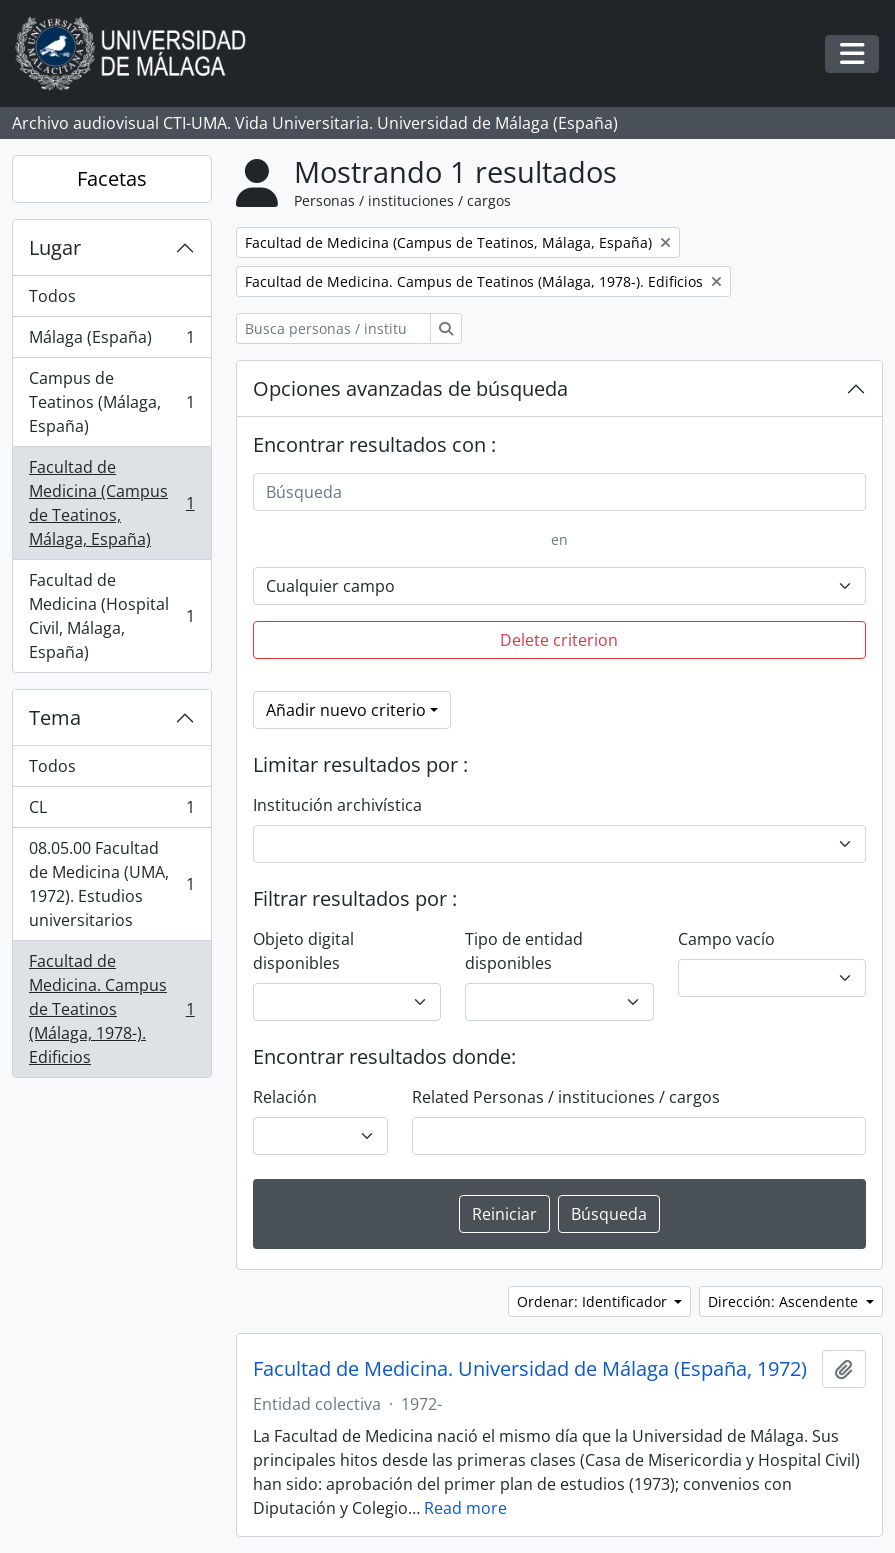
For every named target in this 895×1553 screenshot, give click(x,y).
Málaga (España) (111, 341)
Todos (52, 296)
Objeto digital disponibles (303, 951)
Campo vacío (726, 939)
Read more (465, 1508)
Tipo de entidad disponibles (524, 951)
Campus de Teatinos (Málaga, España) (111, 402)
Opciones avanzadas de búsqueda (410, 388)
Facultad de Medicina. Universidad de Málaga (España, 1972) (530, 1369)
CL (111, 811)
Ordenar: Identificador (594, 1301)
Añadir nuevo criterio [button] (346, 710)
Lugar (55, 247)
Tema (55, 717)
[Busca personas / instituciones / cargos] (333, 328)
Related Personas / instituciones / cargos (566, 1097)
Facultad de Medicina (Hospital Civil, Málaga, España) (111, 616)
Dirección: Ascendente (785, 1301)
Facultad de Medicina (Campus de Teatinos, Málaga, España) (111, 503)
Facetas (112, 178)
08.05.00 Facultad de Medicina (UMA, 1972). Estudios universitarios (111, 884)
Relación (285, 1097)
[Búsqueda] (559, 492)
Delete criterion (559, 640)
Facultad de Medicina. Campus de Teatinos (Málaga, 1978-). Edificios (111, 1009)
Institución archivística (337, 805)
